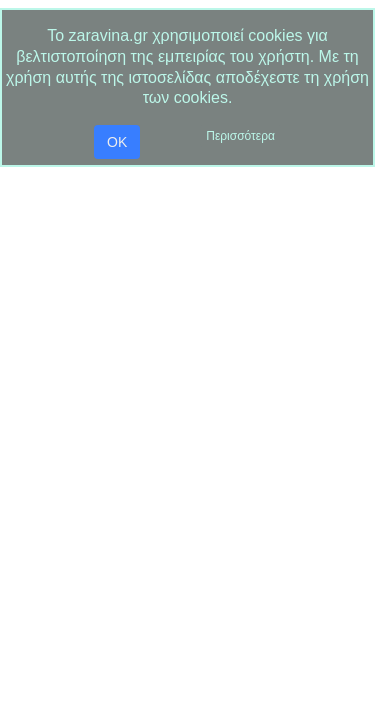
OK (117, 142)
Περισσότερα (240, 136)
